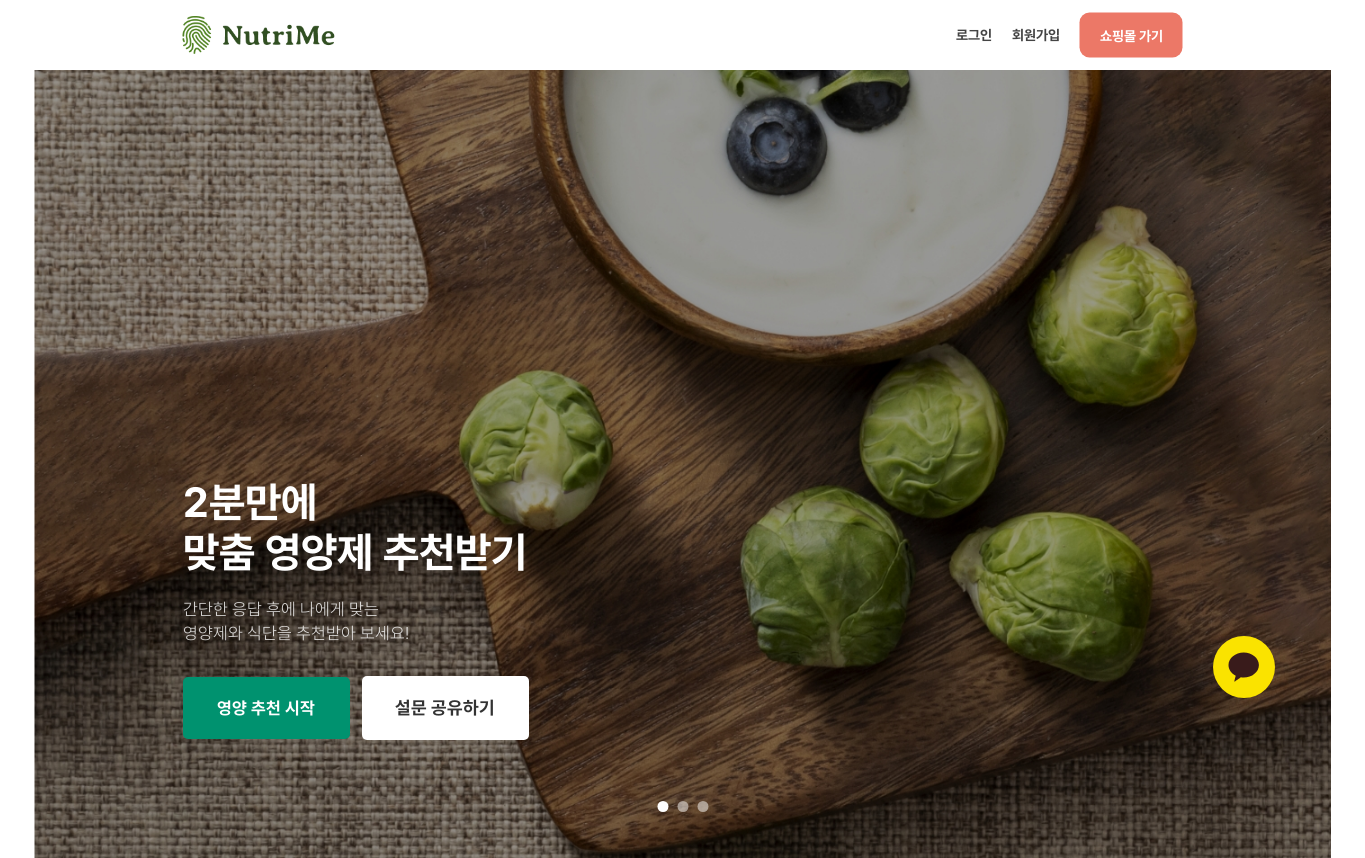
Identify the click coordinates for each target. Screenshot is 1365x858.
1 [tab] (662, 806)
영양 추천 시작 (266, 708)
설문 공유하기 (445, 707)
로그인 (974, 34)
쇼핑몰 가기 (1131, 35)
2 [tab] (682, 806)
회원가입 (1036, 34)
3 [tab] (703, 806)
